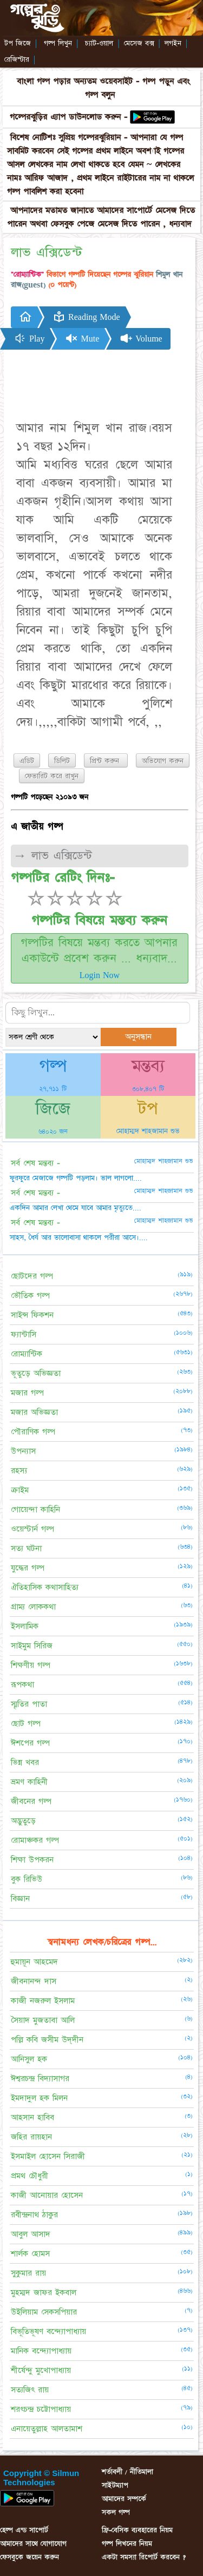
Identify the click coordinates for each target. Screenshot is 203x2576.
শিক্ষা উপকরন (32, 1859)
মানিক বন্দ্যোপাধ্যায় (41, 2351)
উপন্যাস (23, 1451)
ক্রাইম (20, 1490)
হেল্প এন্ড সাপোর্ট (24, 2530)
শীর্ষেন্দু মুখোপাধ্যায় (41, 2370)
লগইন (173, 43)
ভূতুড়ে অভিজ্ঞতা (36, 1373)
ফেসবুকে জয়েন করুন (29, 2557)
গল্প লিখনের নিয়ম (127, 2543)
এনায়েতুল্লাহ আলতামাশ (46, 2428)
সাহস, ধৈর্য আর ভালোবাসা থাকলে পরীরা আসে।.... (79, 1237)
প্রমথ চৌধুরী (29, 2176)
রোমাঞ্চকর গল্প (35, 1840)
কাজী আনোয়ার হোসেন (47, 2195)
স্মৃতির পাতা (29, 1704)
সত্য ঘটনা (26, 1548)
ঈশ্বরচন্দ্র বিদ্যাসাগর (40, 2078)
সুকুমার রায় (28, 2273)
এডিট (26, 761)
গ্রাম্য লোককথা (33, 1606)
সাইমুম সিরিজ (32, 1645)
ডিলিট (62, 761)
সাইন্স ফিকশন (32, 1315)
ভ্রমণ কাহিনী (29, 1782)
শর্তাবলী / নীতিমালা (127, 2472)
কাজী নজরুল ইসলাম (43, 2000)
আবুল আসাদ (30, 2234)
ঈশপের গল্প (30, 1743)
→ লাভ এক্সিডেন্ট (52, 856)
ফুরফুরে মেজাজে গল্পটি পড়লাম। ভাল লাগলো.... (76, 1178)
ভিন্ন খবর (25, 1762)
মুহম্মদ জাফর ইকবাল (43, 2292)
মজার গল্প (27, 1393)
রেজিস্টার (16, 59)
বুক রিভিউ (26, 1879)
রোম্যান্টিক (26, 1354)
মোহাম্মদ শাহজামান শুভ (148, 1131)
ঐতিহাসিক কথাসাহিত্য (44, 1587)
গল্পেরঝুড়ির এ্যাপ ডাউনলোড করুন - (70, 117)
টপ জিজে (17, 43)
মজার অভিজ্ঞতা (34, 1412)
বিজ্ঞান (20, 1898)
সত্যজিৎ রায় (30, 2390)
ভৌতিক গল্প (30, 1295)
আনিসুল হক (29, 2059)
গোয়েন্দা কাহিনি (35, 1509)
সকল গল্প (116, 2512)
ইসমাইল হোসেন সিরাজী (48, 2156)
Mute (82, 338)
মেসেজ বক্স (139, 43)
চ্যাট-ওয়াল (99, 43)
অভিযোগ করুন (163, 761)
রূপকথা (22, 1684)
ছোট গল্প (26, 1723)
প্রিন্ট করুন (106, 761)
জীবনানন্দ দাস (33, 1981)
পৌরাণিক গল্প (33, 1431)
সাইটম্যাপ (115, 2485)
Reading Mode (86, 316)
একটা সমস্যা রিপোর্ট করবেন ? (144, 2557)
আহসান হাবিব (32, 2117)
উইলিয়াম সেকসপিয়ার (44, 2312)
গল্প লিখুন (58, 43)
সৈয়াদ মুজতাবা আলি (43, 2020)
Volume (141, 338)
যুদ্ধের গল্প (27, 1568)
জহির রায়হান (31, 2137)
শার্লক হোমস (30, 2253)
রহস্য (19, 1470)
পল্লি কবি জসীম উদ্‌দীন (47, 2039)
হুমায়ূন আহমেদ (34, 1962)
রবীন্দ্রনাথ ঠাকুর (34, 2214)
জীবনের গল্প (31, 1801)
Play (29, 338)
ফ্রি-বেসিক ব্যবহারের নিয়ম (137, 2530)
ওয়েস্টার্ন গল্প (32, 1529)
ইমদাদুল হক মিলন (39, 2098)
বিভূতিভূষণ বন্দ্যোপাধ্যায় (48, 2331)
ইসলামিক (24, 1626)
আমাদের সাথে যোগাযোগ (33, 2543)
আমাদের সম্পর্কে (124, 2499)
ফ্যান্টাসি (23, 1334)
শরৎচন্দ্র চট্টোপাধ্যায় (41, 2409)
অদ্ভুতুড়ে (23, 1820)
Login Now (100, 975)
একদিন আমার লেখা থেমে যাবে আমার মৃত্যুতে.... (75, 1208)
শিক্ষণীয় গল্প (30, 1665)
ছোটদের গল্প (32, 1276)
